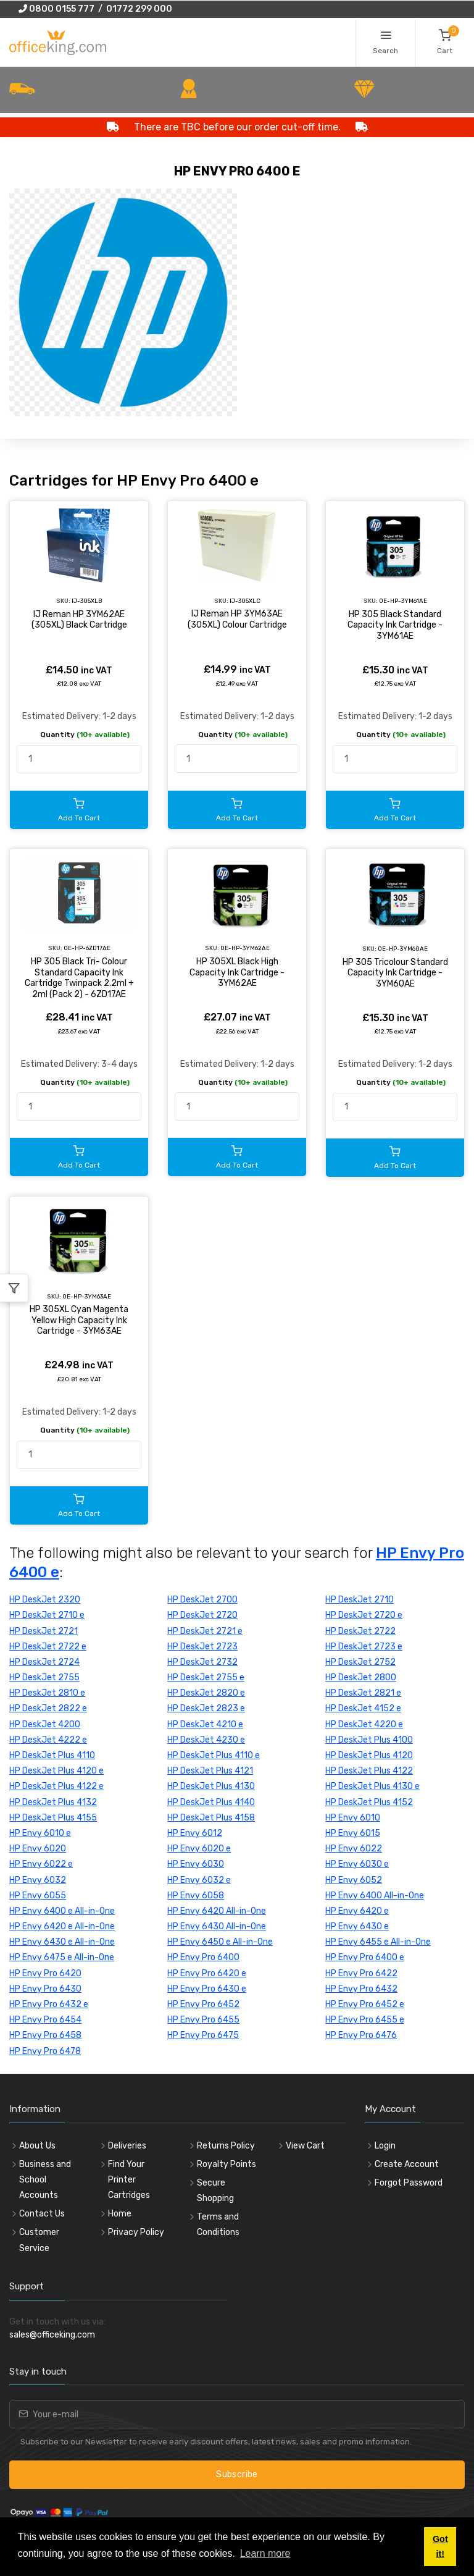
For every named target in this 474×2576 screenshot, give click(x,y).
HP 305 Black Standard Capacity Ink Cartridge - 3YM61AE (395, 625)
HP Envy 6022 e (41, 1864)
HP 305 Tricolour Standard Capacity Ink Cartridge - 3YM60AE (395, 973)
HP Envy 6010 (352, 1817)
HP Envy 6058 (195, 1895)
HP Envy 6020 (37, 1848)
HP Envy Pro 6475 (203, 2035)
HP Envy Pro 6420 (45, 1973)
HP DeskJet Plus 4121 (210, 1771)
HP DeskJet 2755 (44, 1677)
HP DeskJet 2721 (43, 1631)
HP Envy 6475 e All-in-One (61, 1957)
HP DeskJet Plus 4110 (52, 1755)
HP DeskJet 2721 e (205, 1631)
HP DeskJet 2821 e (363, 1693)
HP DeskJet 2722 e (47, 1646)
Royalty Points (226, 2164)
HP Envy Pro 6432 (361, 1989)
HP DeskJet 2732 (202, 1662)
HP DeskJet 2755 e (205, 1677)
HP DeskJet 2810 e (47, 1693)
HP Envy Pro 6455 (203, 2019)
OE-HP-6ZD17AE (87, 948)
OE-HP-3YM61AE (403, 600)
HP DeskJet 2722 (360, 1631)
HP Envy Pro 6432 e (48, 2004)
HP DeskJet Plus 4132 (53, 1802)
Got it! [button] (440, 2546)
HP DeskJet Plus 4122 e (56, 1786)
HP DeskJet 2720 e (363, 1615)
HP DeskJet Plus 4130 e (372, 1786)
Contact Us (42, 2213)
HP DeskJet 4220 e (364, 1724)
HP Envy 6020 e (199, 1848)
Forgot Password (409, 2183)
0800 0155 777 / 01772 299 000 (95, 9)
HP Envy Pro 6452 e (364, 2004)
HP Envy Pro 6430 (45, 1989)
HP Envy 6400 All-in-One (374, 1895)
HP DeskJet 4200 (44, 1724)
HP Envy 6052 (353, 1880)
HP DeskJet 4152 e (363, 1708)
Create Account (407, 2164)
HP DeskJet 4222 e (48, 1740)
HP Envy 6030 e (357, 1864)
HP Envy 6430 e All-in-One (62, 1942)
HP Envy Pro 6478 (45, 2051)
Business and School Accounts (45, 2179)
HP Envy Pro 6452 (203, 2004)
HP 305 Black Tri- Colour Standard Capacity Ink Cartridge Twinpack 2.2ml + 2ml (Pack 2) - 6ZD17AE (79, 978)
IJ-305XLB (87, 600)
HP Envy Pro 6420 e (206, 1973)
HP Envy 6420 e (357, 1911)
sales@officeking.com (52, 2335)
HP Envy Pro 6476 (361, 2035)
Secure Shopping (215, 2190)
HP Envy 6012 (194, 1833)
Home (119, 2213)
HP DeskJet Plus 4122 (369, 1771)
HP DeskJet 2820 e (206, 1693)
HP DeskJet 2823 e (206, 1708)
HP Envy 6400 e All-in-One (62, 1911)
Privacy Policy (136, 2232)
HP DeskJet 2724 (44, 1662)
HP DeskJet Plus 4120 (369, 1755)
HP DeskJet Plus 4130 (211, 1786)
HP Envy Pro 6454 (45, 2019)
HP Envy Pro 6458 (45, 2035)
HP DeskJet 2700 (202, 1599)
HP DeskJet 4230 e (206, 1740)
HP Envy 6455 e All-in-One (378, 1942)
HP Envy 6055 (37, 1895)
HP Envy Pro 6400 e (364, 1957)
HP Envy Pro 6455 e (364, 2019)
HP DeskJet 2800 (360, 1677)
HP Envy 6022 (353, 1848)
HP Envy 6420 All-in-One (216, 1911)
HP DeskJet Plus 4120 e (56, 1771)
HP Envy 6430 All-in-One (216, 1926)
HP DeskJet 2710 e (47, 1615)
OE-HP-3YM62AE (245, 948)
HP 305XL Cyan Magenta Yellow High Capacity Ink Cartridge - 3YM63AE (79, 1320)
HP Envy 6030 (195, 1864)
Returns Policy (226, 2145)
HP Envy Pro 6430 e (206, 1989)
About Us (37, 2145)
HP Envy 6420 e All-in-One (62, 1926)
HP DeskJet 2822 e (48, 1708)
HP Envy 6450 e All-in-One (220, 1942)
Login (385, 2145)
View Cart (305, 2145)
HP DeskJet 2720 (202, 1615)
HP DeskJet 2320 (44, 1599)
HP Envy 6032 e (199, 1880)
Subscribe (236, 2474)
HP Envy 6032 (37, 1880)
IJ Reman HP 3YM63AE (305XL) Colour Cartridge (237, 619)
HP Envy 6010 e (40, 1833)
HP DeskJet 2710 (359, 1599)
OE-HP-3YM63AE (86, 1296)
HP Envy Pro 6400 (203, 1957)
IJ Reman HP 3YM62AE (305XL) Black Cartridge (79, 620)
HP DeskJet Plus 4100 (369, 1740)
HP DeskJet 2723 (202, 1646)
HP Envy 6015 (352, 1833)
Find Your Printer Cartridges (129, 2179)
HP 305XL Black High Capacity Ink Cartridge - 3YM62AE (237, 972)
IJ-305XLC (245, 600)
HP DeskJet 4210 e (205, 1724)
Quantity (85, 734)
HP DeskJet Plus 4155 (53, 1817)
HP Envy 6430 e (357, 1926)
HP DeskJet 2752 (360, 1662)
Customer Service (39, 2240)
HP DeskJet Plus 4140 (211, 1802)
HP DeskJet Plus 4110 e (213, 1755)
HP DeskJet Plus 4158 (211, 1817)
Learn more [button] (265, 2553)
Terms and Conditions (218, 2224)
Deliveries (127, 2145)
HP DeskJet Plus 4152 (369, 1802)
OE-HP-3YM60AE (403, 948)
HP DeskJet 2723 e (363, 1646)
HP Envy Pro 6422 (361, 1973)
